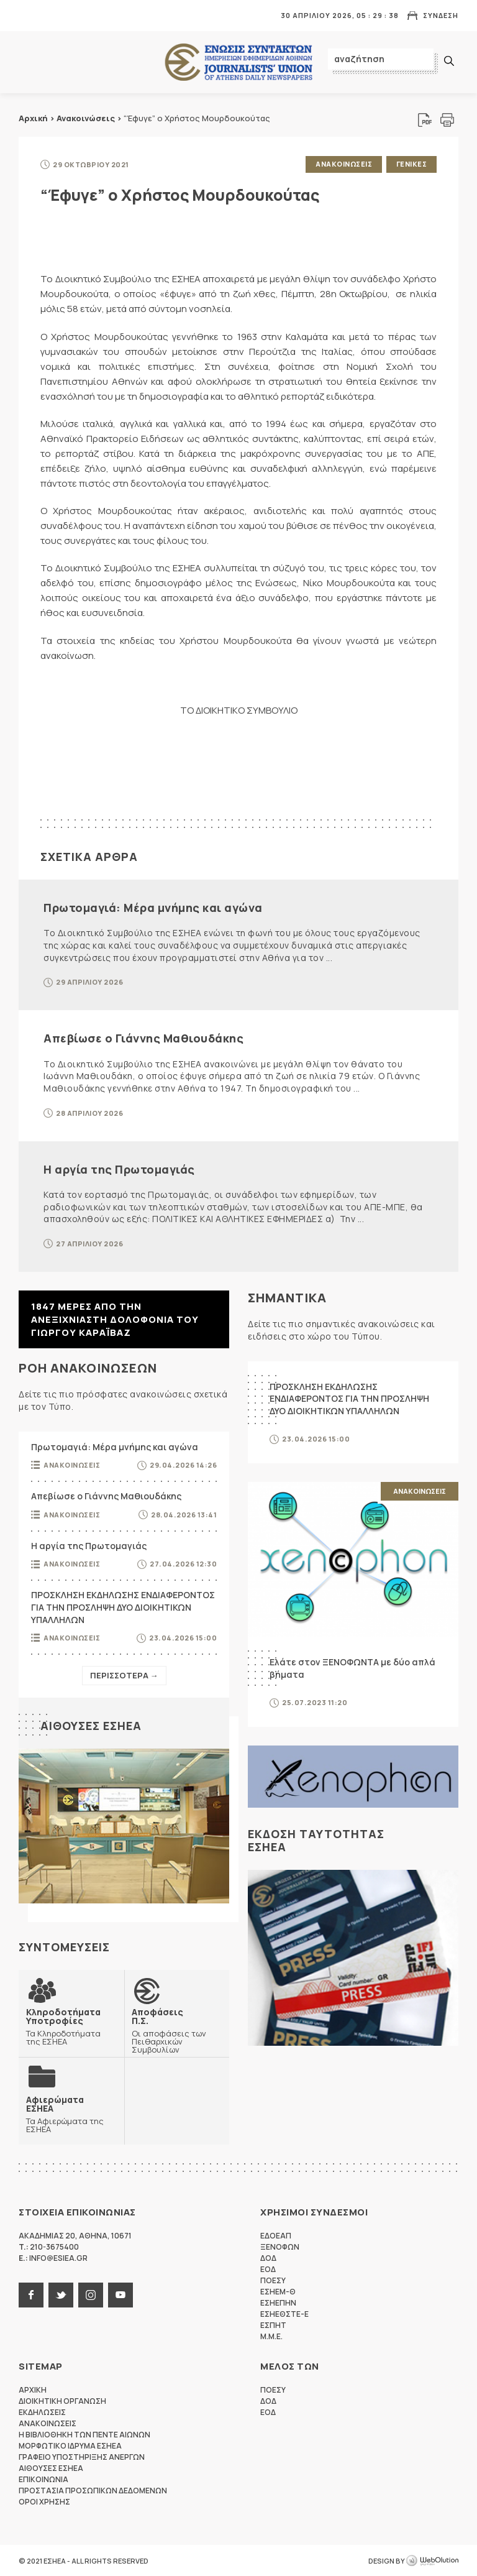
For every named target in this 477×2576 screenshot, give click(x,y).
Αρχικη (33, 2389)
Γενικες (411, 163)
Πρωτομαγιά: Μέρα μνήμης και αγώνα (153, 906)
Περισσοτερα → (124, 1674)
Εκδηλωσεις (42, 2411)
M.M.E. (271, 2335)
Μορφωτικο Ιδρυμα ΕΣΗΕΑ (70, 2445)
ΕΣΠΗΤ (273, 2324)
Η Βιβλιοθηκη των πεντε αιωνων (84, 2434)
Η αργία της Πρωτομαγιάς (119, 1168)
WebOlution (432, 2560)
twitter (60, 2294)
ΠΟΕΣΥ (273, 2280)
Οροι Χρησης (44, 2501)
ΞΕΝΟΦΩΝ (279, 2246)
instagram (90, 2294)
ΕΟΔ (268, 2268)
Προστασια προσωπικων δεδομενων (93, 2490)
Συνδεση (440, 15)
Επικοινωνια (43, 2478)
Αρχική (33, 118)
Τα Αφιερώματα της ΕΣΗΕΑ (71, 2113)
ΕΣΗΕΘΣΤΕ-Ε (284, 2313)
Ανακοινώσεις (86, 118)
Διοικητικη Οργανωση (62, 2400)
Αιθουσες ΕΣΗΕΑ (91, 1725)
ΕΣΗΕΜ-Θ (278, 2291)
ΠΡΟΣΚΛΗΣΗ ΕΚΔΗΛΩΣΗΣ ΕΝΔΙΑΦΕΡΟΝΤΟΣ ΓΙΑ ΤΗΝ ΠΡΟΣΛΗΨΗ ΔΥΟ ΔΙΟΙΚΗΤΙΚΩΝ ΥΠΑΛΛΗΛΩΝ (123, 1607)
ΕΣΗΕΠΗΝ (278, 2302)
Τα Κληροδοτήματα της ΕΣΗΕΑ (71, 2025)
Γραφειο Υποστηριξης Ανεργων (82, 2456)
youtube (120, 2294)
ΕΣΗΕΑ (238, 62)
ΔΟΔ (268, 2257)
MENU (27, 15)
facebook (31, 2294)
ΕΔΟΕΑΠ (275, 2235)
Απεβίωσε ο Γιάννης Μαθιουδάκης (143, 1037)
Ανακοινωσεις (344, 163)
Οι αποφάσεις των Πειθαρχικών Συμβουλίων (177, 2029)
